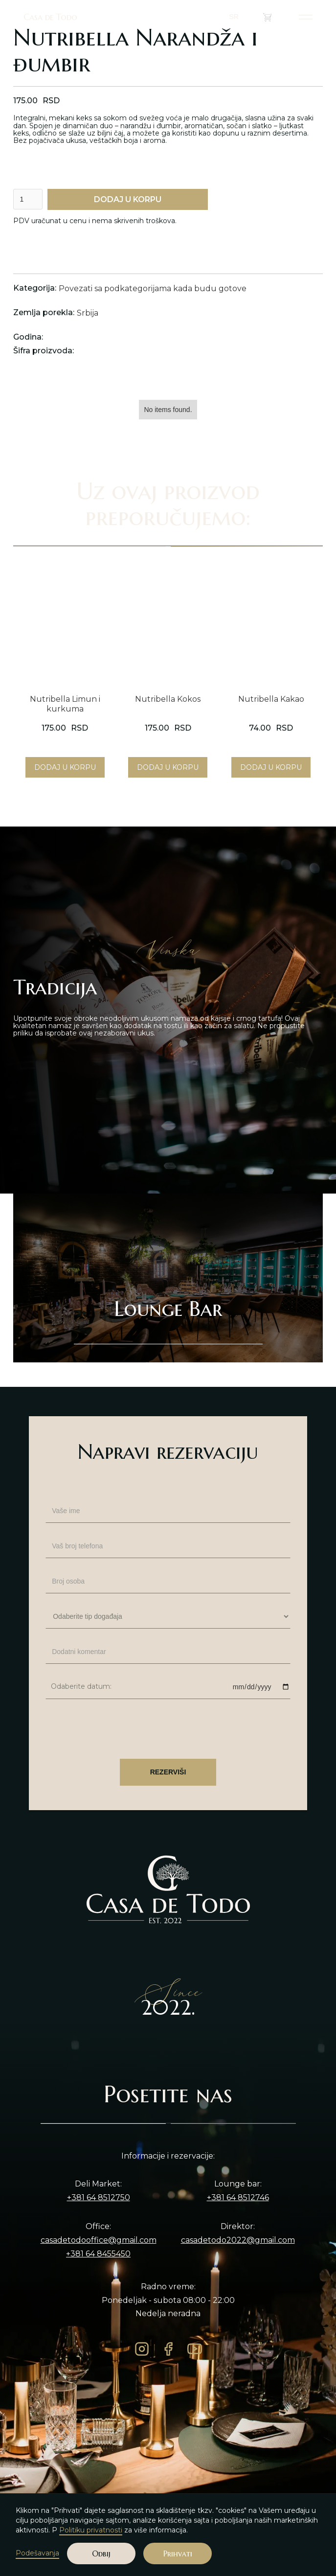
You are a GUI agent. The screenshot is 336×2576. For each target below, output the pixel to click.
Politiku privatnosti (90, 2530)
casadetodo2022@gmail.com (238, 2240)
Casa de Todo (50, 17)
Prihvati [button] (177, 2553)
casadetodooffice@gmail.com (99, 2240)
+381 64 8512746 (238, 2197)
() (273, 17)
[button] (238, 17)
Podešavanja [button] (37, 2553)
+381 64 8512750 (98, 2197)
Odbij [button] (101, 2553)
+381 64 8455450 (98, 2254)
